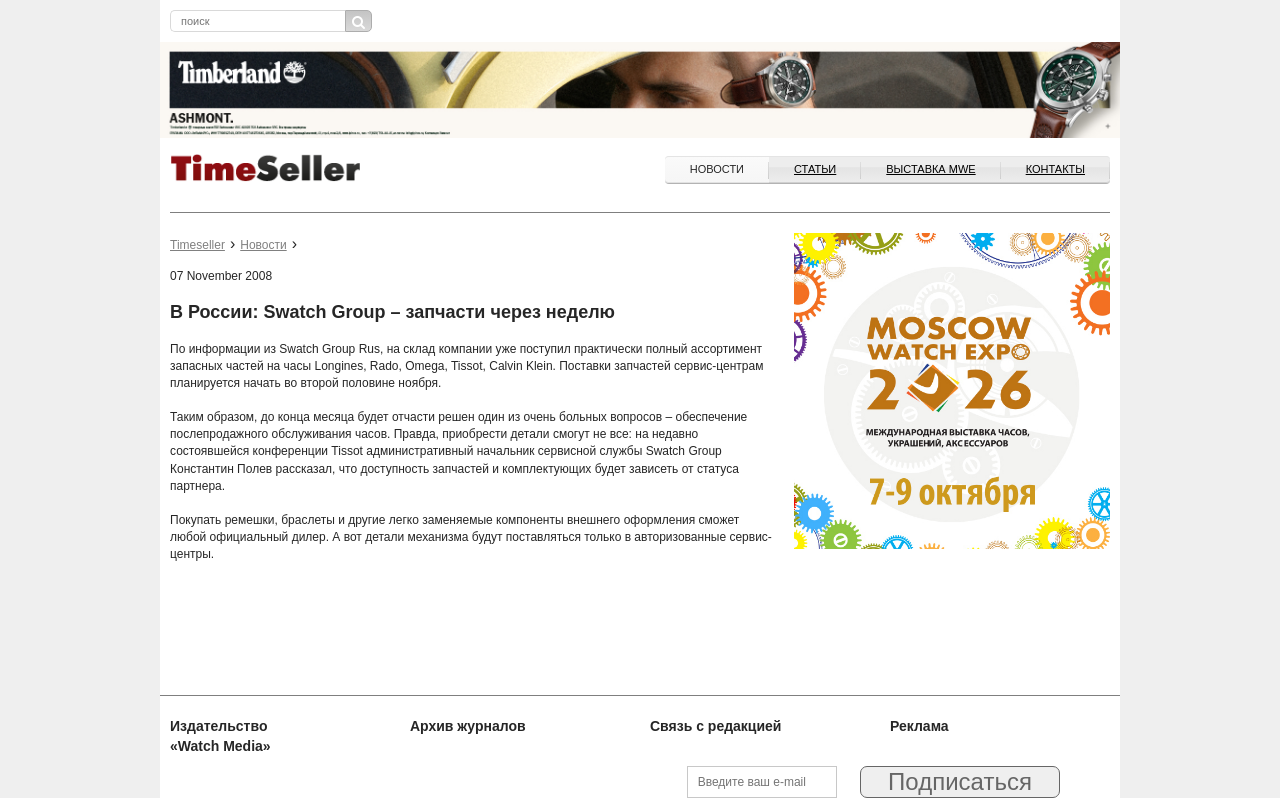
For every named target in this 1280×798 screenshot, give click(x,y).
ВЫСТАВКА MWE (930, 169)
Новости (717, 169)
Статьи (815, 169)
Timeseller (197, 245)
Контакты (1055, 169)
